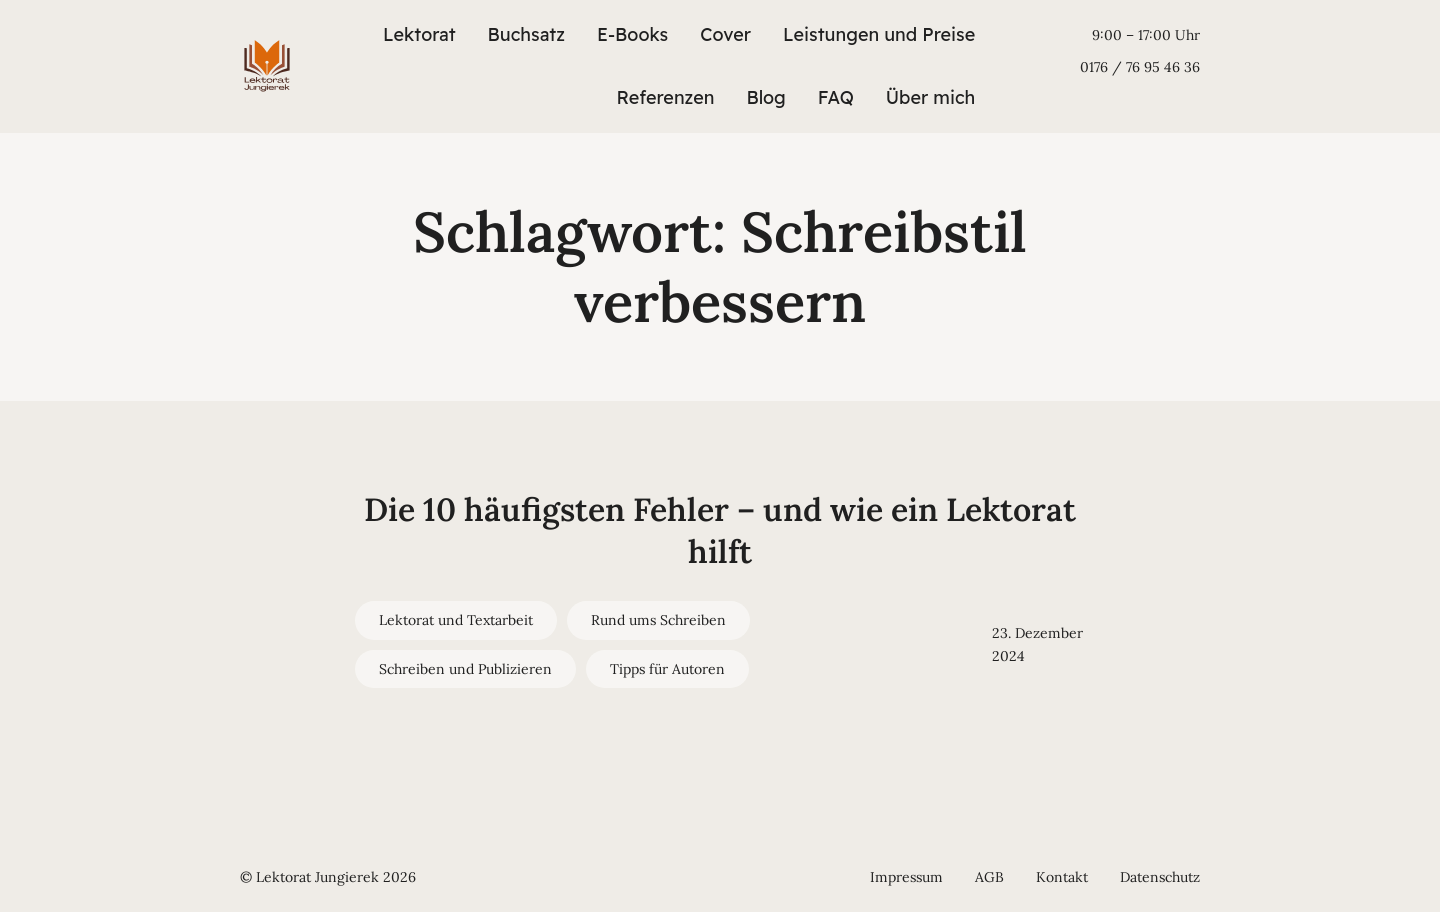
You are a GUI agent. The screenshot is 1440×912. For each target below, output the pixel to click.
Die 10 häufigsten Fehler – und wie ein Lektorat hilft (720, 530)
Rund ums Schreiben (658, 620)
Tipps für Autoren (667, 669)
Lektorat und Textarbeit (456, 620)
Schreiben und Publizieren (465, 669)
